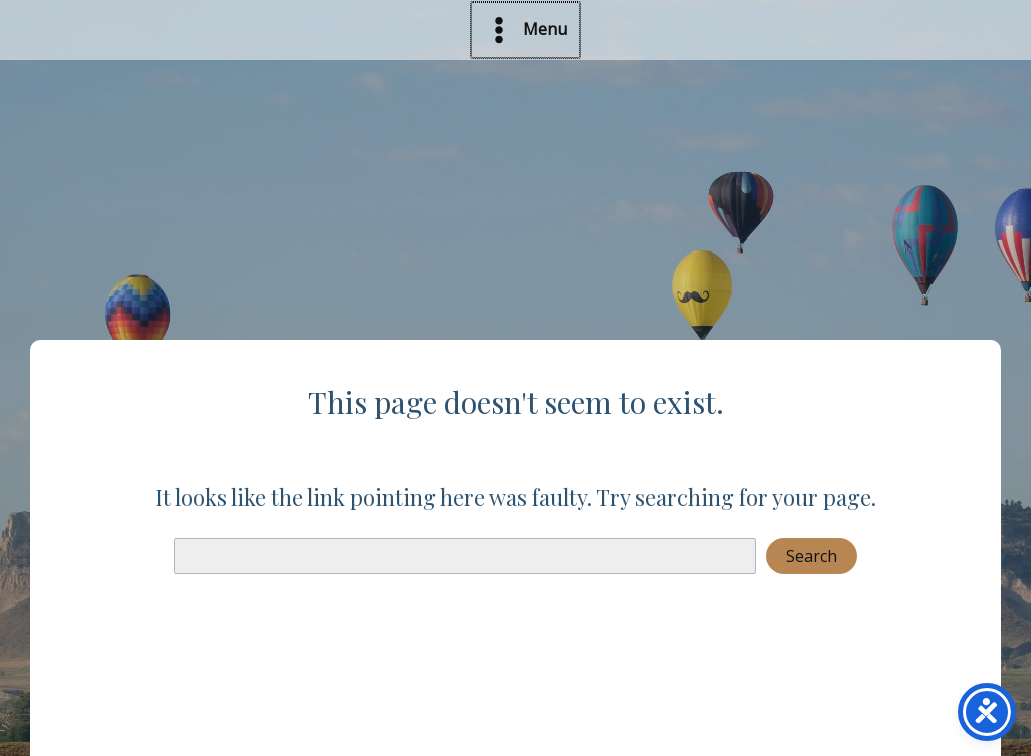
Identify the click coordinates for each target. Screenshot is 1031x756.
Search (811, 556)
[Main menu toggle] (526, 30)
